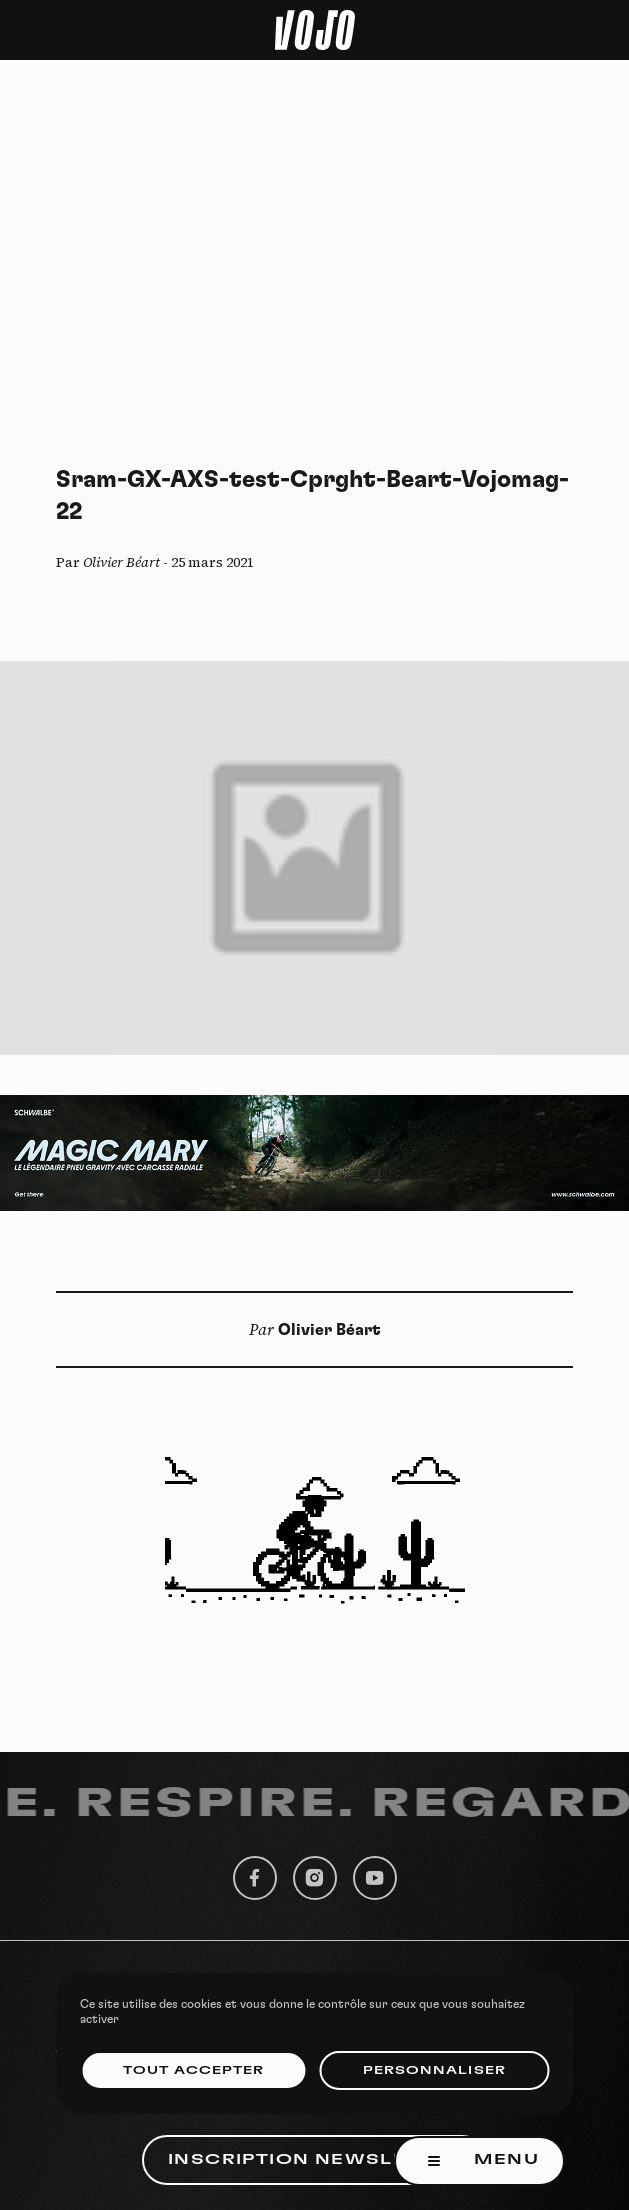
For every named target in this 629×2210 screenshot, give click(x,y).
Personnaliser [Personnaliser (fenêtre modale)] (434, 2070)
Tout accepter (193, 2070)
